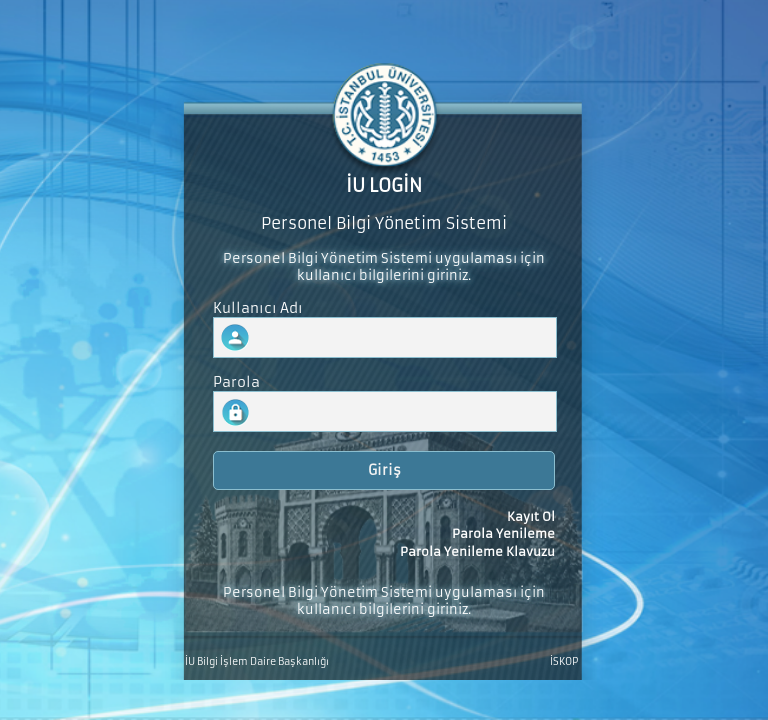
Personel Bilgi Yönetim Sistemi (384, 223)
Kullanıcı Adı (258, 308)
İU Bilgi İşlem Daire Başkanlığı (257, 662)
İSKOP (564, 662)
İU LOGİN (384, 186)
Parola (236, 382)
